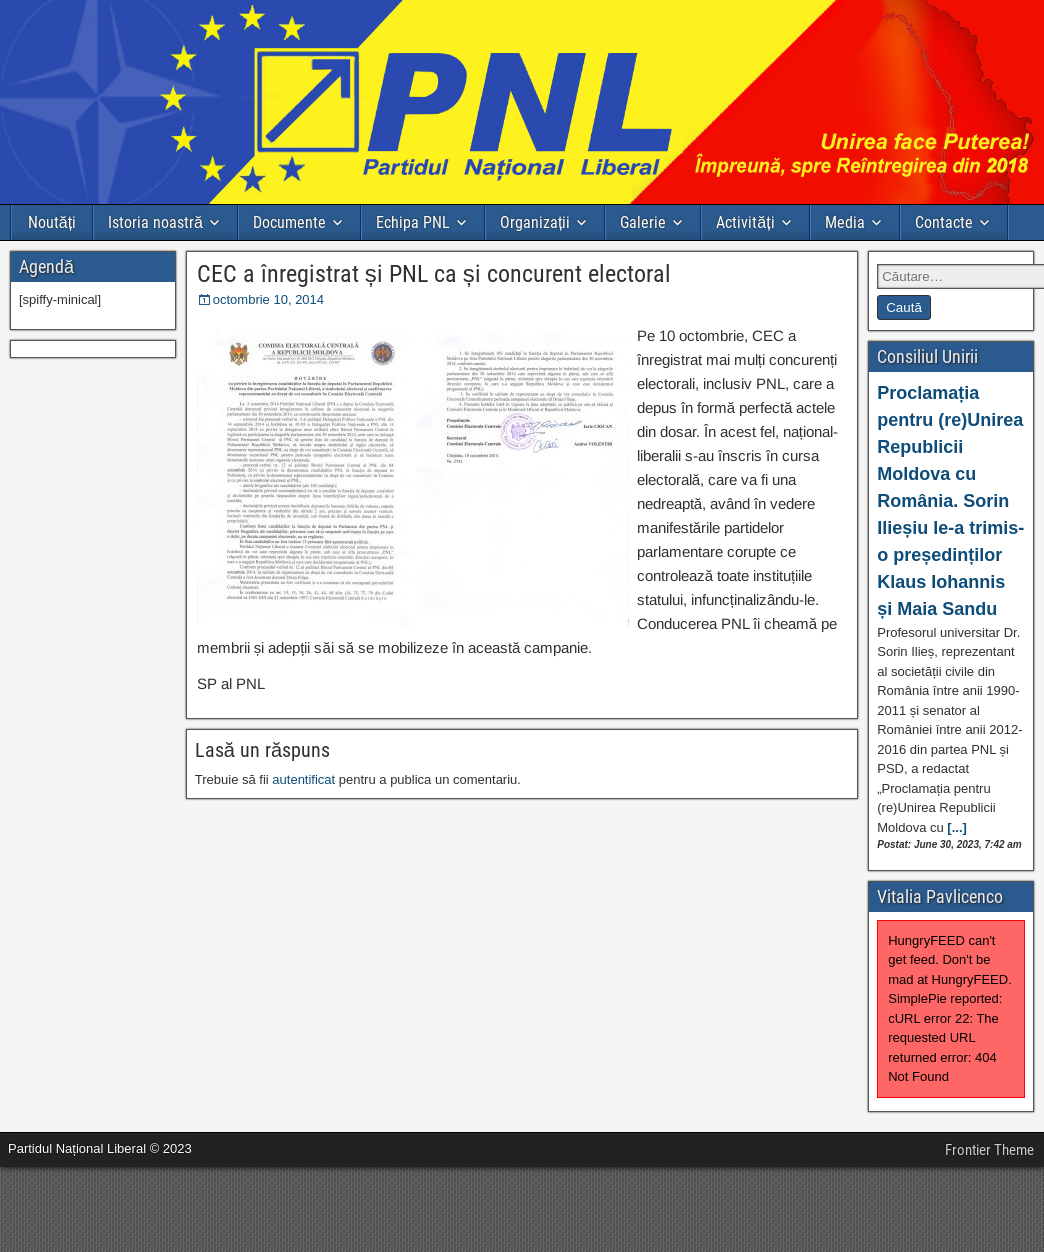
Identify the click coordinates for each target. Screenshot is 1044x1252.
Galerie (643, 222)
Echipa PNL (413, 222)
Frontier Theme (989, 1150)
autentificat (303, 779)
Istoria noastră (155, 222)
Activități (745, 222)
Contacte (944, 222)
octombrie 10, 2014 (268, 299)
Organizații (535, 222)
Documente (289, 222)
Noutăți (52, 222)
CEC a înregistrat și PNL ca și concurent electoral (434, 274)
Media (845, 222)
